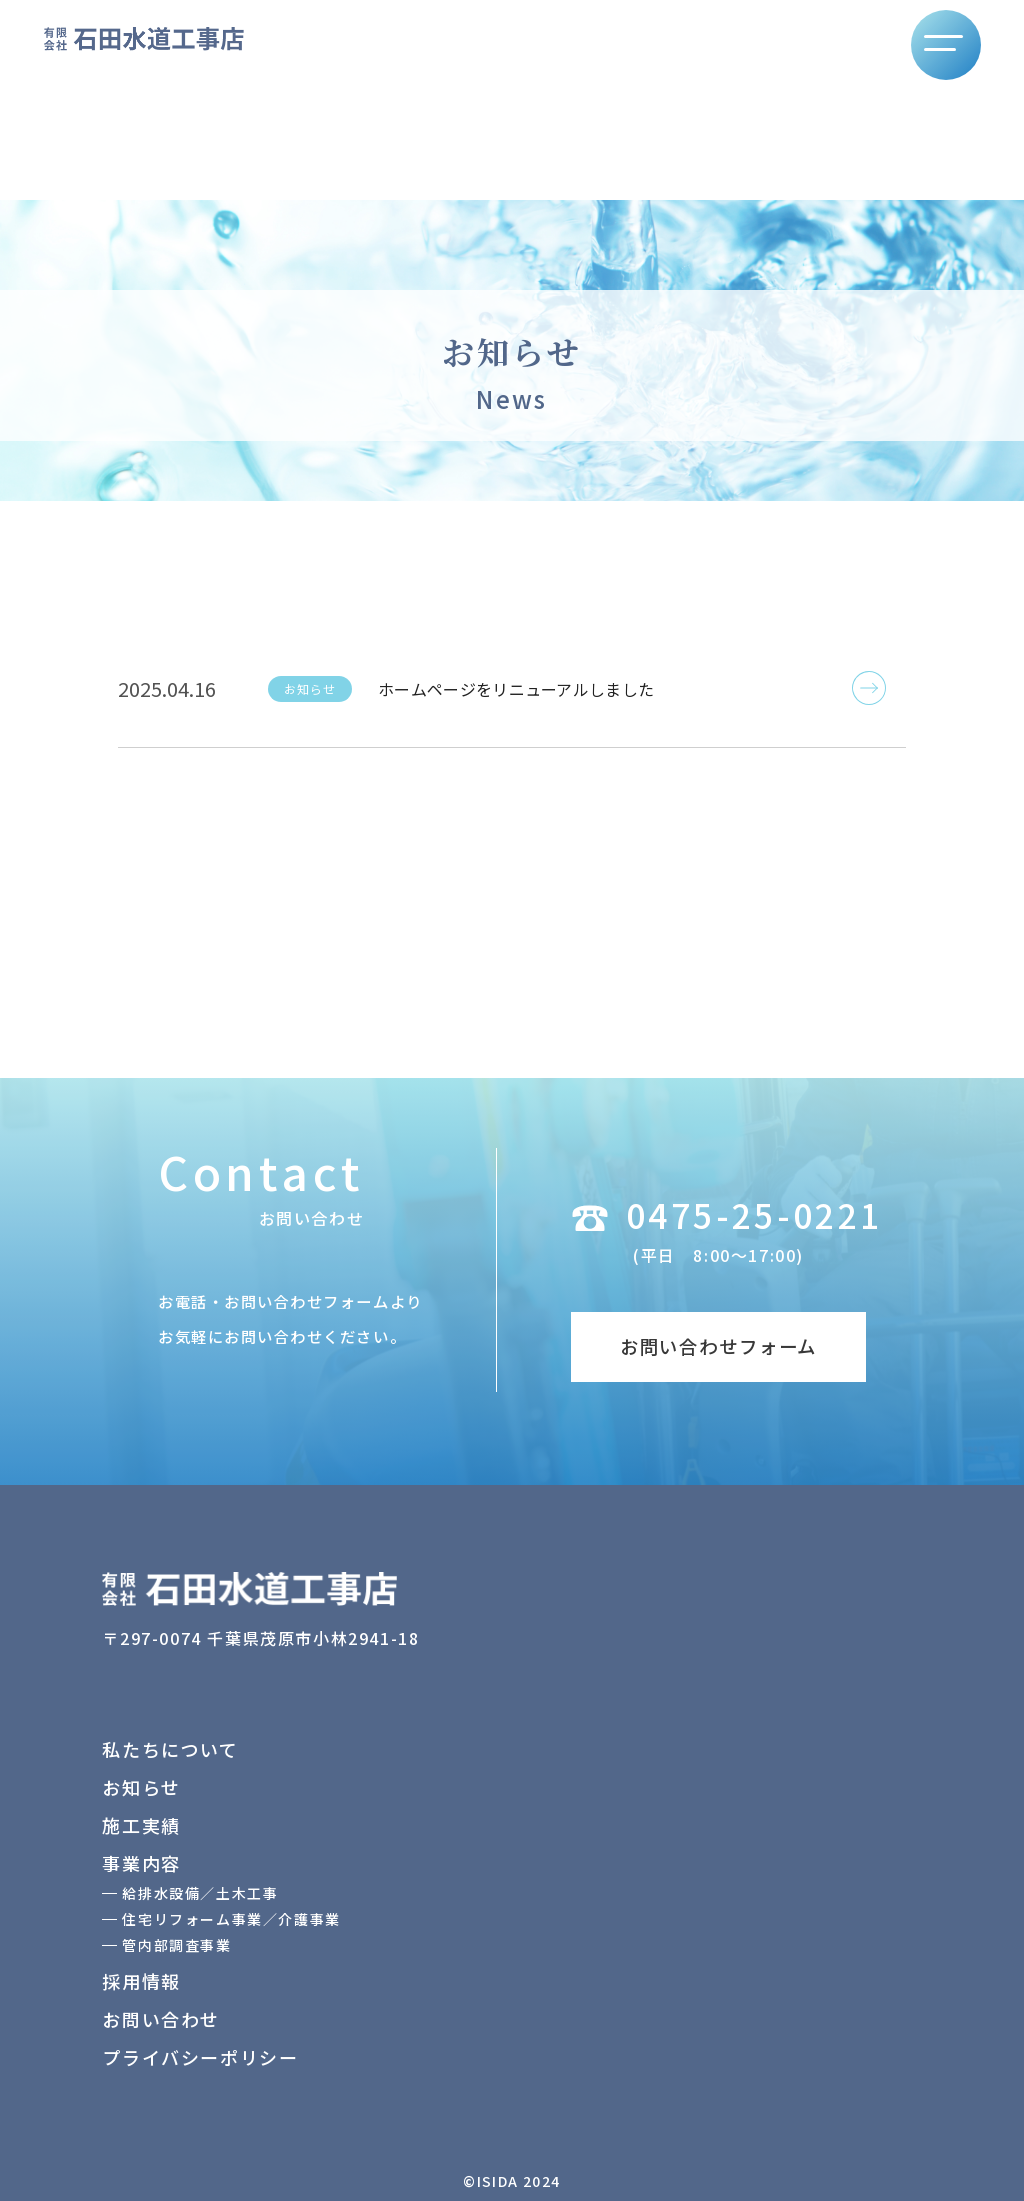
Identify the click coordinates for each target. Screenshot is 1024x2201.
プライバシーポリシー (200, 2057)
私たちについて (170, 1749)
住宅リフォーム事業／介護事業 (231, 1919)
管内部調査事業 (176, 1945)
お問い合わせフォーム (718, 1346)
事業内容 (141, 1863)
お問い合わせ (161, 2019)
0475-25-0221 (754, 1214)
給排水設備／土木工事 (200, 1893)
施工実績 (141, 1825)
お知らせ (141, 1787)
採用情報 (141, 1981)
